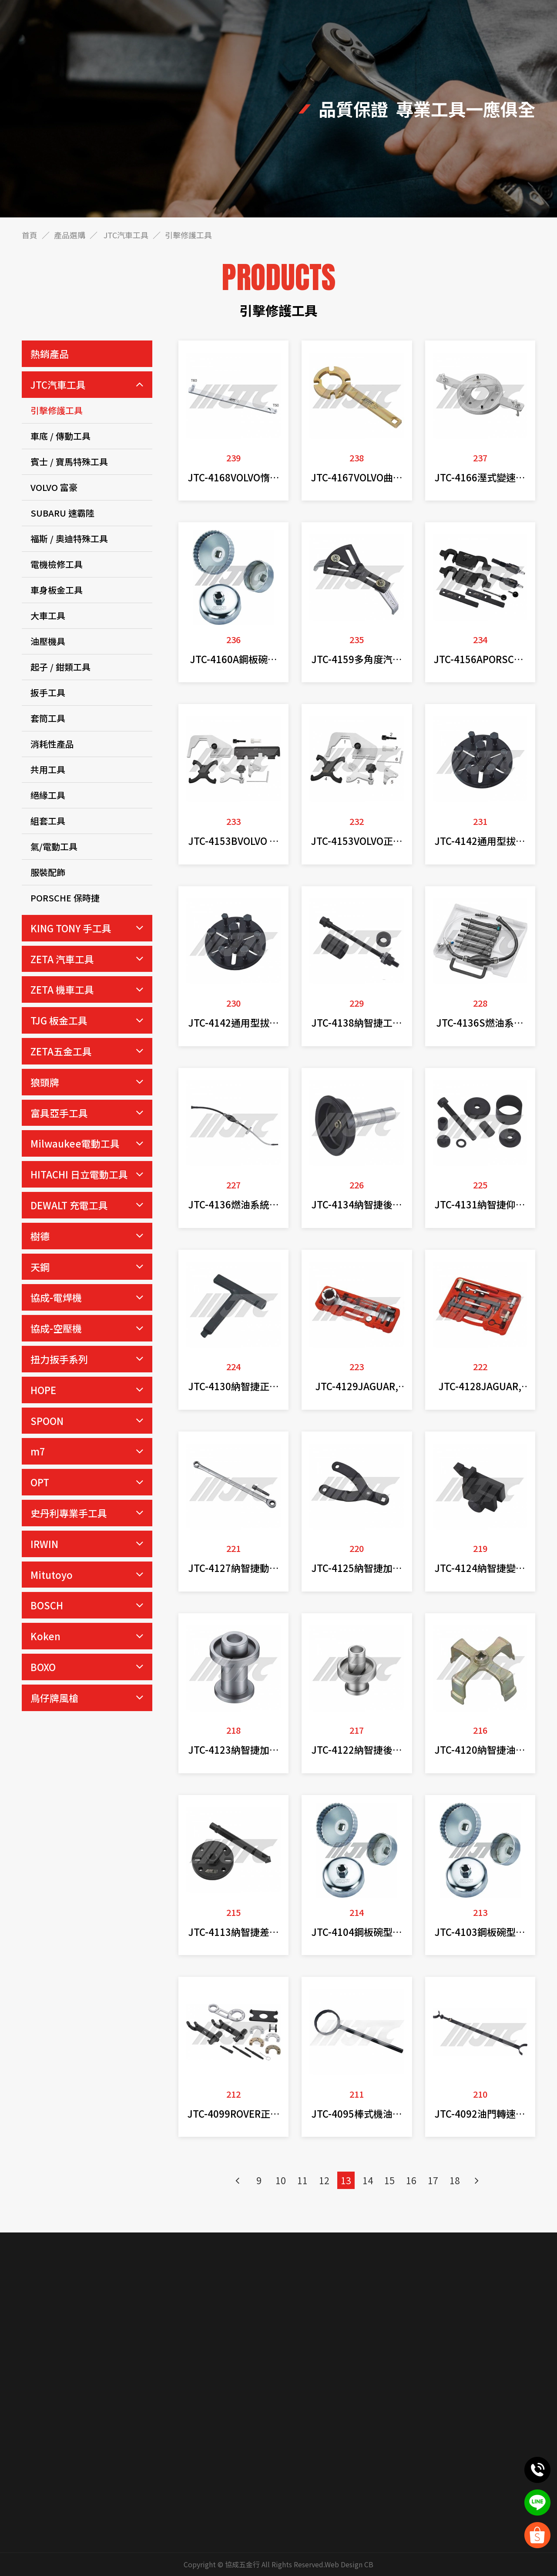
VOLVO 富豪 (53, 487)
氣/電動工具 (53, 846)
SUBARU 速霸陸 (62, 513)
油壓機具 (47, 641)
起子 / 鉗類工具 (60, 667)
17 (433, 2180)
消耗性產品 (52, 743)
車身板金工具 (56, 590)
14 (367, 2180)
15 (389, 2180)
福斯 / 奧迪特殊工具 (69, 538)
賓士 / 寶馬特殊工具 (69, 461)
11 (302, 2180)
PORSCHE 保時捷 (65, 897)
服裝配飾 (47, 872)
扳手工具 (47, 692)
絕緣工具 (47, 795)
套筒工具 (47, 718)
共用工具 (47, 769)
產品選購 (69, 234)
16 (411, 2180)
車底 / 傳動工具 (60, 436)
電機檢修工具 (56, 564)
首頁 (29, 234)
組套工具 (47, 820)
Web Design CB (349, 2564)
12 (324, 2180)
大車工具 (47, 615)
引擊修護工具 (56, 410)
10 (280, 2180)
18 (455, 2180)
